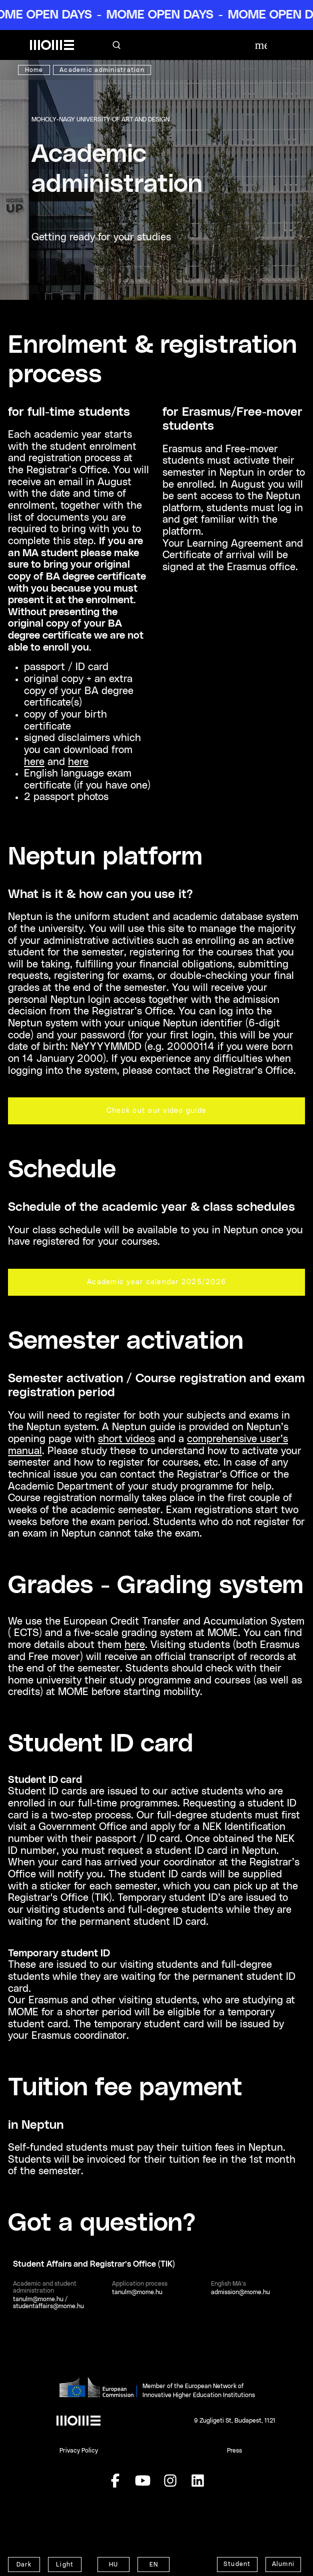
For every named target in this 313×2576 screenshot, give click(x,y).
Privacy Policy (79, 2451)
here (34, 762)
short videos (126, 1439)
